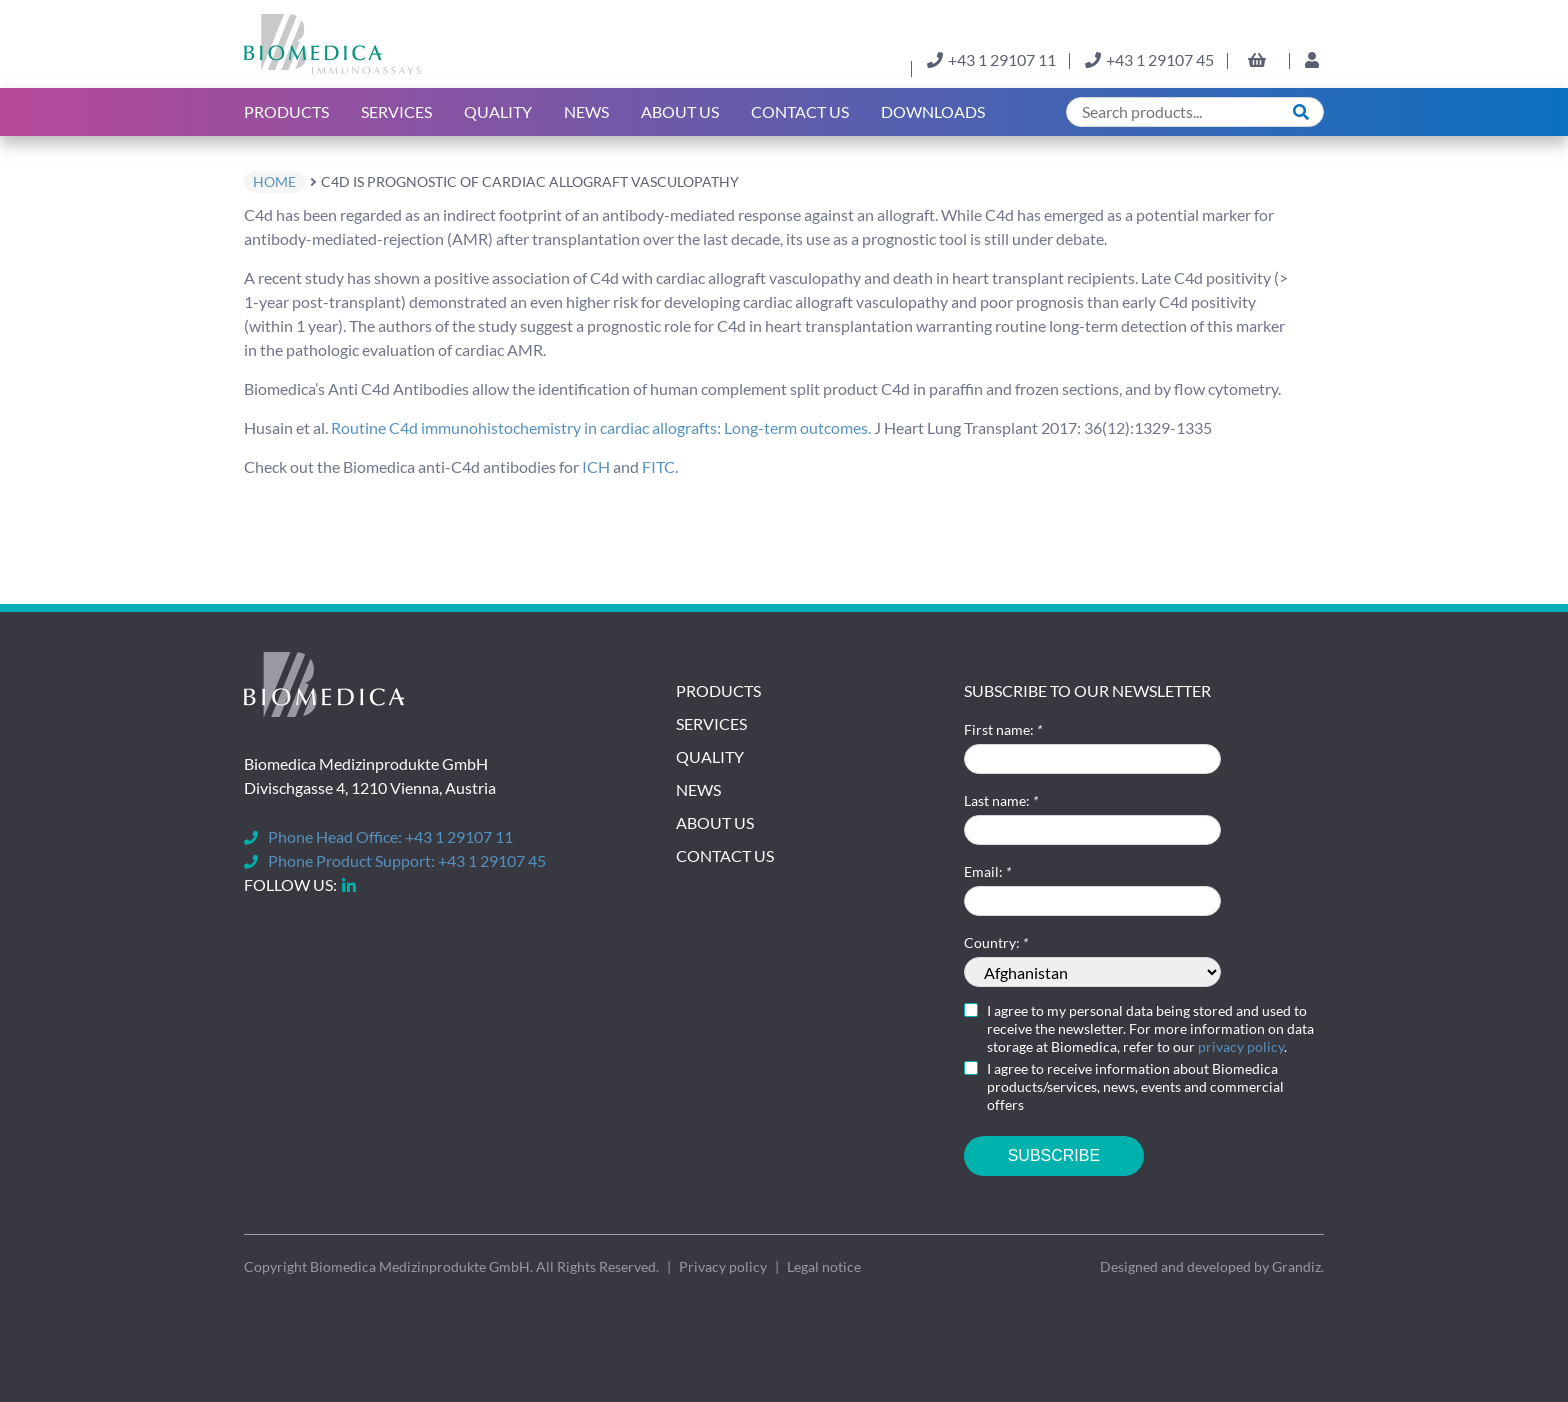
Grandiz (1296, 1266)
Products (286, 111)
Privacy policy (723, 1266)
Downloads (933, 111)
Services (396, 111)
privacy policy (1241, 1046)
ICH (596, 466)
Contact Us (800, 111)
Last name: (1001, 800)
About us (680, 111)
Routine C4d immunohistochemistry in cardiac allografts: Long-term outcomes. (601, 427)
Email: (987, 871)
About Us (715, 822)
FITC (658, 466)
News (586, 111)
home (274, 181)
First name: (1003, 729)
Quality (498, 111)
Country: (996, 942)
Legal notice (824, 1266)
